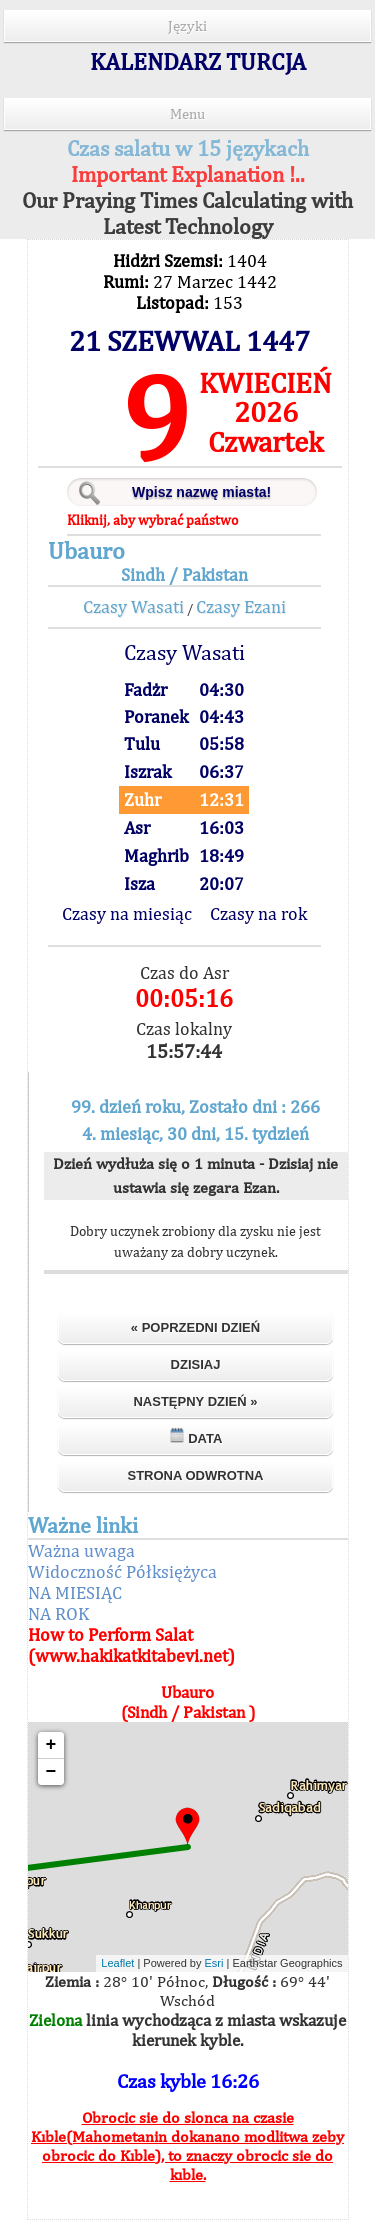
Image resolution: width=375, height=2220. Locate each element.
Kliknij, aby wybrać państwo (152, 520)
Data (196, 1436)
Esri (214, 1963)
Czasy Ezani (241, 606)
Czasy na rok (258, 913)
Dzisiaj (196, 1364)
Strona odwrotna (195, 1475)
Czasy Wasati (133, 606)
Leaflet (117, 1963)
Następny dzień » (195, 1401)
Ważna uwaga (81, 1550)
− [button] (51, 1772)
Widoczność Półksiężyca (122, 1571)
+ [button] (51, 1745)
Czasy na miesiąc (127, 913)
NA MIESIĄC (75, 1592)
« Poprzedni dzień (195, 1327)
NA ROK (58, 1613)
